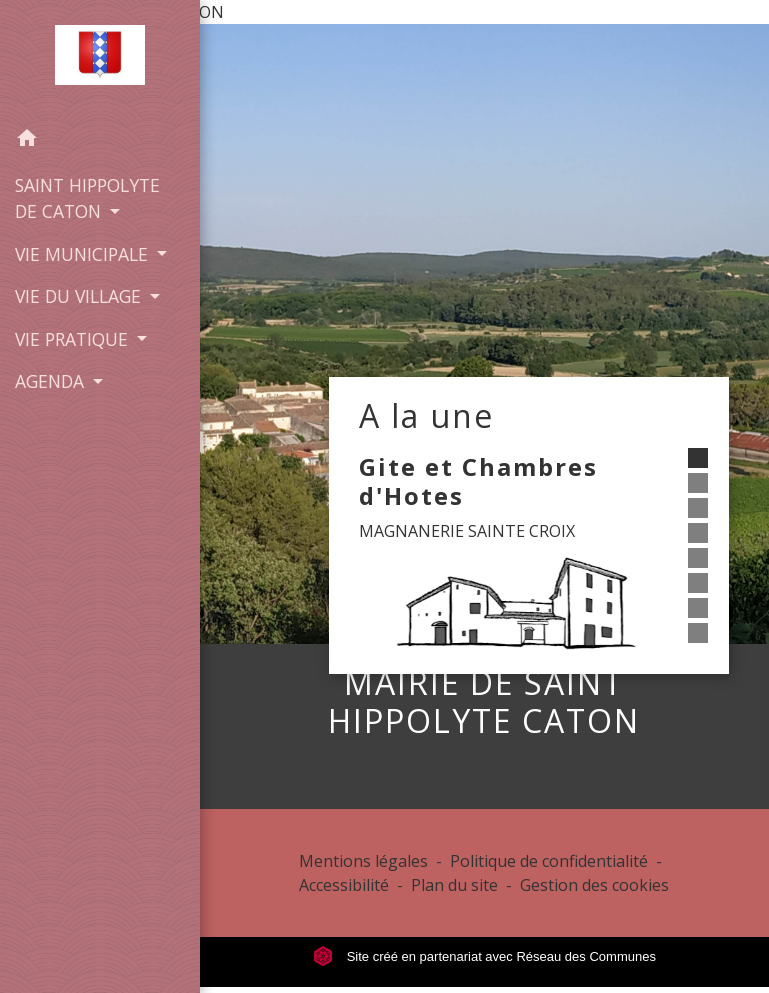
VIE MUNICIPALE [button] (84, 254)
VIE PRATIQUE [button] (74, 339)
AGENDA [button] (52, 381)
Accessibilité (344, 885)
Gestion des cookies (594, 885)
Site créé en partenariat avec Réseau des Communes (484, 956)
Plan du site (454, 885)
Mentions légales (363, 861)
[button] (100, 141)
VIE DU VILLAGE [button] (80, 296)
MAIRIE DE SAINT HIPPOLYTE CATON (484, 702)
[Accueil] (100, 59)
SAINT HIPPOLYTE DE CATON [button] (87, 198)
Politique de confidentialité (549, 861)
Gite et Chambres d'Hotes (478, 481)
